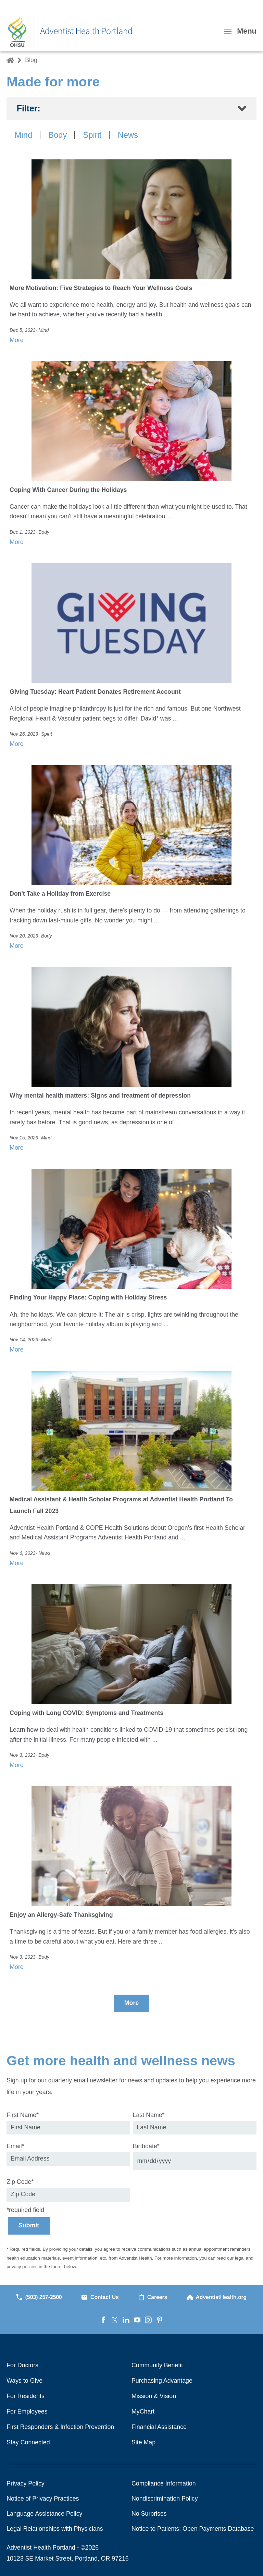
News (128, 135)
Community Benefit (157, 2365)
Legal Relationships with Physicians (55, 2528)
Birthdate (146, 2146)
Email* (15, 2146)
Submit (28, 2225)
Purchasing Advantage (162, 2380)
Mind (23, 135)
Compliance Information (164, 2483)
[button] (240, 31)
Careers (152, 2297)
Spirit (92, 135)
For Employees (27, 2411)
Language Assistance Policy (44, 2513)
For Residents (26, 2396)
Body (57, 135)
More (131, 2002)
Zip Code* (20, 2181)
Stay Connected (28, 2442)
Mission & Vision (154, 2396)
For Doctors (22, 2365)
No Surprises (149, 2513)
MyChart (143, 2411)
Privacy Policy (26, 2483)
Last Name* (149, 2115)
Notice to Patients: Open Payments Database (193, 2528)
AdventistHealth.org (217, 2297)
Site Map (143, 2442)
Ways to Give (24, 2380)
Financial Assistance (159, 2426)
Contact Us (100, 2297)
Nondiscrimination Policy (165, 2498)
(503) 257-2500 (39, 2297)
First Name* (23, 2115)
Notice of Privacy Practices (43, 2498)
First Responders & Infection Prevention (60, 2426)
